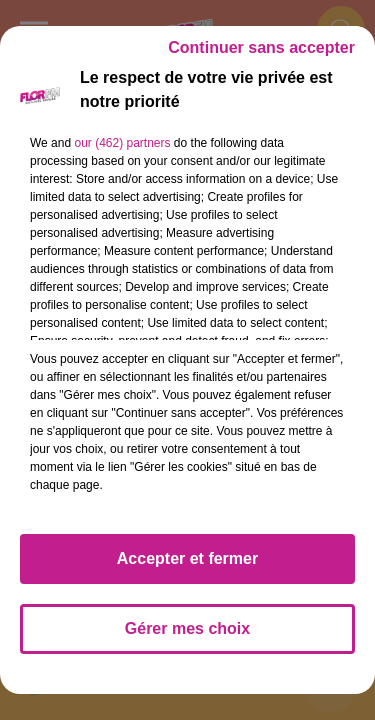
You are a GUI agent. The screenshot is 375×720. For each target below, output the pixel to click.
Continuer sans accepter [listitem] (261, 47)
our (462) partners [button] (122, 143)
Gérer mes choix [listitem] (187, 628)
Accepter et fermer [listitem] (187, 558)
